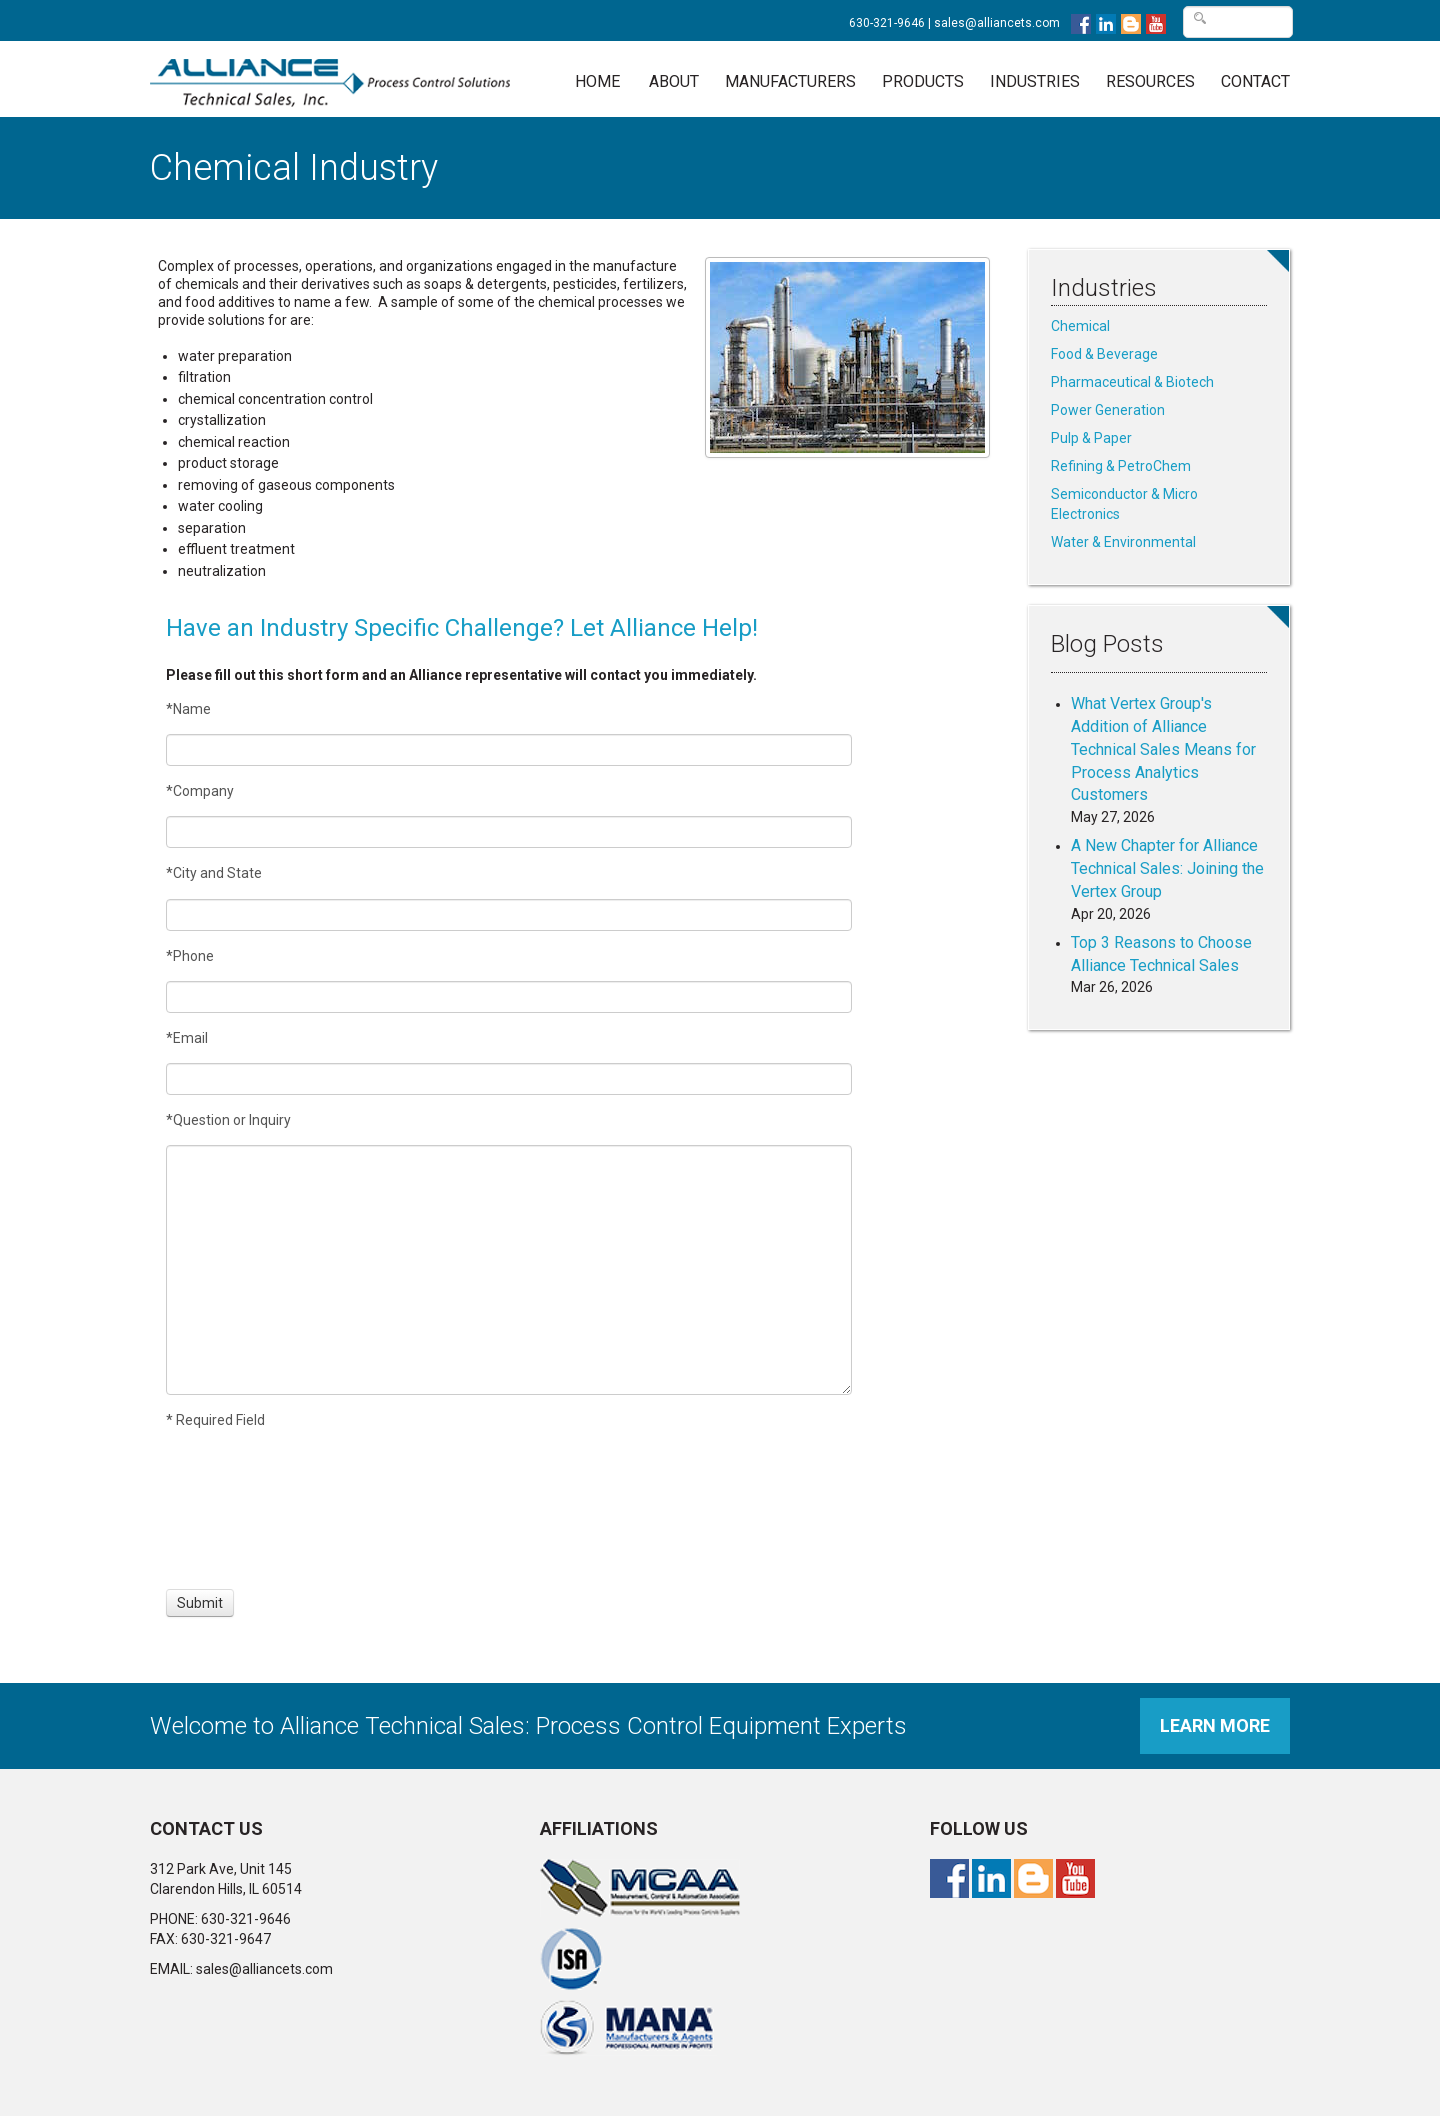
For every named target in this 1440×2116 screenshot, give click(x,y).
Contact (1255, 81)
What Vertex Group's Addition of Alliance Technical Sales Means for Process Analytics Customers (1163, 749)
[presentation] (240, 1509)
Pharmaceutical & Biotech (1132, 382)
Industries (1035, 81)
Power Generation (1108, 410)
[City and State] (509, 915)
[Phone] (509, 997)
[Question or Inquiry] (509, 1270)
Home (597, 81)
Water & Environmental (1123, 542)
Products (923, 81)
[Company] (509, 832)
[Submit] (200, 1603)
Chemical (1080, 326)
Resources (1150, 81)
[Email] (509, 1079)
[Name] (509, 750)
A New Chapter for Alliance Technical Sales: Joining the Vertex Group (1167, 868)
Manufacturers (790, 81)
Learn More (1215, 1725)
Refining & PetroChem (1121, 466)
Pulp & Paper (1091, 438)
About (674, 81)
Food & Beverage (1104, 354)
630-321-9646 (887, 23)
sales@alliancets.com (997, 23)
